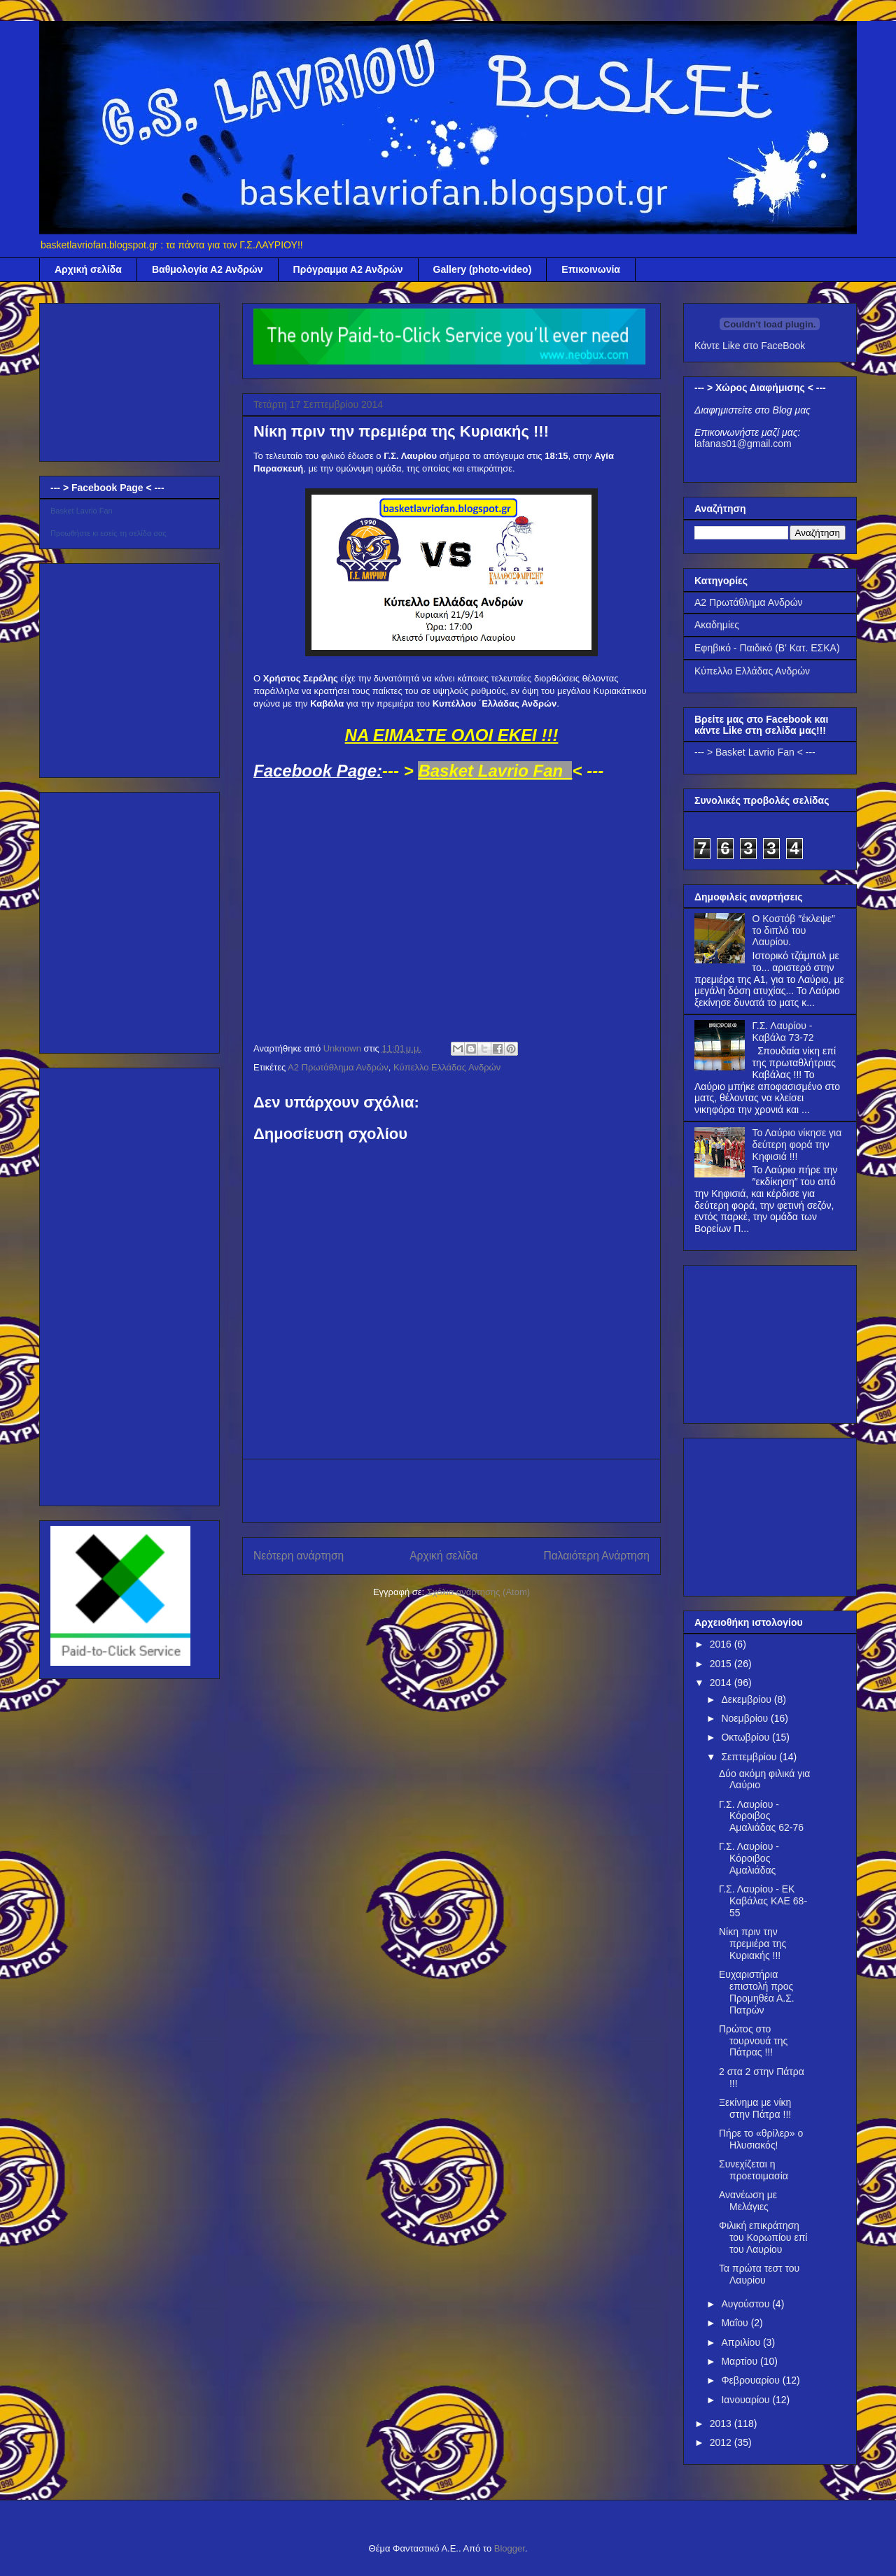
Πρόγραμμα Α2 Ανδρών (348, 269)
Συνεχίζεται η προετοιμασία (753, 2169)
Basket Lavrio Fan (81, 511)
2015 (722, 1663)
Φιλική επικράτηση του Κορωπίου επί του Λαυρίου (763, 2237)
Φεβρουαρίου (751, 2380)
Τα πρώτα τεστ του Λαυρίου (759, 2274)
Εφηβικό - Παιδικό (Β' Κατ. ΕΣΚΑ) (767, 647)
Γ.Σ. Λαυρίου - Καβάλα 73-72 (783, 1031)
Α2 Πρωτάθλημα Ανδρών (338, 1067)
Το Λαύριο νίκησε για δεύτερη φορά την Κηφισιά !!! (797, 1144)
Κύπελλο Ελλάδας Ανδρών (446, 1067)
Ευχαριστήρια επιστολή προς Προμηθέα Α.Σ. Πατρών (756, 1992)
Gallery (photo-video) (482, 269)
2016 (722, 1644)
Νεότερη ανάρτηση (298, 1556)
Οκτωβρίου (746, 1737)
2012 (722, 2442)
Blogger (509, 2548)
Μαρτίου (740, 2361)
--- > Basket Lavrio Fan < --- (755, 752)
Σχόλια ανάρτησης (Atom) (478, 1592)
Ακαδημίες (716, 624)
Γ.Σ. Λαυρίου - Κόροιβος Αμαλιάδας (749, 1858)
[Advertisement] (451, 1491)
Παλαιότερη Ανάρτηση (596, 1556)
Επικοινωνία (590, 269)
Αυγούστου (746, 2303)
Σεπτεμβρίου (750, 1756)
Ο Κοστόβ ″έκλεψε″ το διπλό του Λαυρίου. (793, 930)
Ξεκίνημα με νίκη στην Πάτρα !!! (755, 2108)
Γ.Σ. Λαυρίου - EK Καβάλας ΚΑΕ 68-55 (763, 1900)
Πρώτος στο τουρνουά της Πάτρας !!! (753, 2040)
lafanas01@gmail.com (743, 443)
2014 (722, 1682)
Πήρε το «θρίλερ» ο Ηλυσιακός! (761, 2139)
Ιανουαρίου (746, 2399)
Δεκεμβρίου (747, 1699)
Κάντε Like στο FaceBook (749, 345)
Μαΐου (735, 2322)
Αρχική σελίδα (88, 269)
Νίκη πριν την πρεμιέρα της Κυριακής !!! (752, 1943)
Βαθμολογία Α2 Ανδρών (207, 269)
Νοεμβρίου (746, 1718)
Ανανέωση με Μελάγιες (748, 2200)
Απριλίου (742, 2342)
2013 (722, 2423)
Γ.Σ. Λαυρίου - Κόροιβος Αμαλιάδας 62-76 (761, 1816)
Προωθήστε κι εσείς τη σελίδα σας (108, 533)
